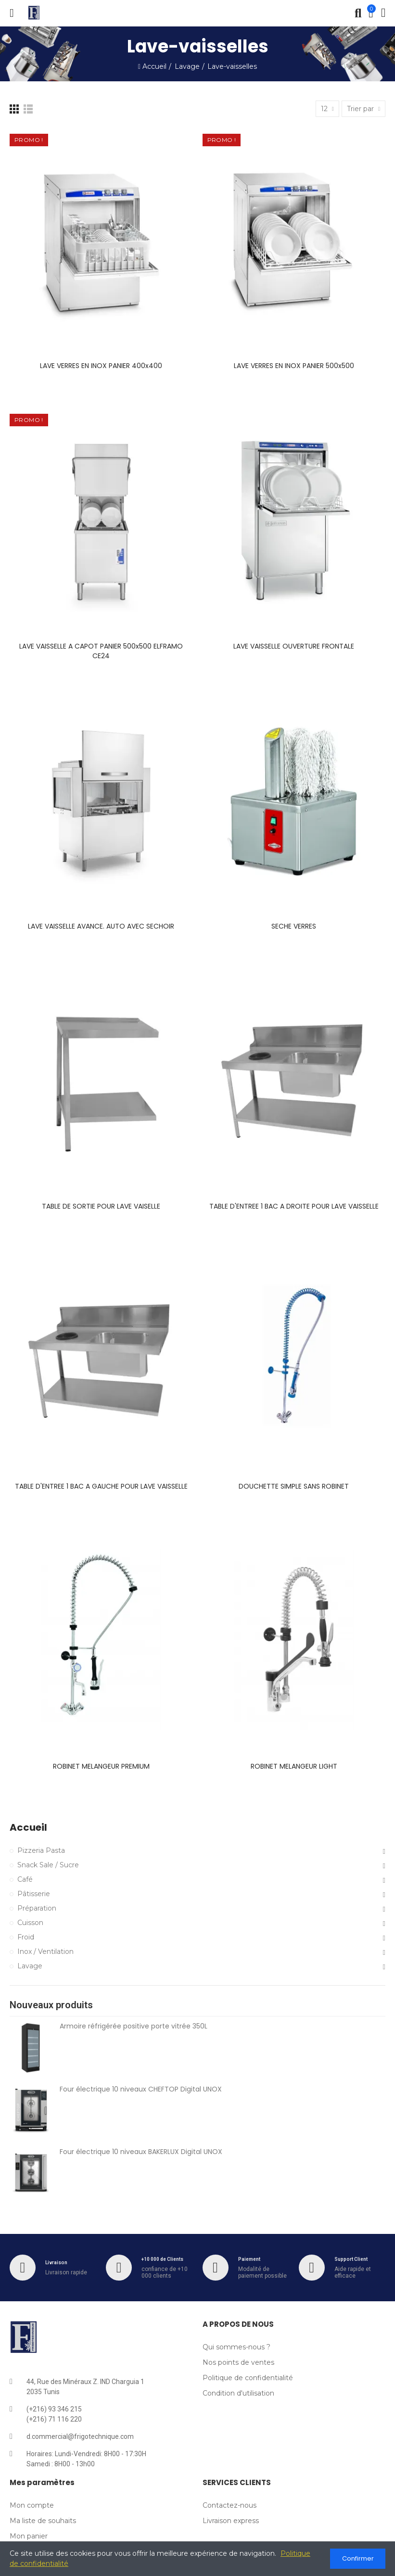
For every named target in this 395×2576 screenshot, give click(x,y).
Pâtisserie (33, 1893)
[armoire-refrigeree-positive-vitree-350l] (31, 2047)
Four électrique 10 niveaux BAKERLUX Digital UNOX (141, 2151)
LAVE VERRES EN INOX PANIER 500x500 (294, 365)
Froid (25, 1937)
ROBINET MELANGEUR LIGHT (294, 1766)
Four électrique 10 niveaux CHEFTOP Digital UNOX (141, 2089)
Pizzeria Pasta (41, 1850)
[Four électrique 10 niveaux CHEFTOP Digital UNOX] (31, 2110)
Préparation (36, 1908)
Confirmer (358, 2558)
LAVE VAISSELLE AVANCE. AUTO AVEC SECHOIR (101, 926)
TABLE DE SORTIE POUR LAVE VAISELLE (101, 1206)
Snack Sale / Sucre (48, 1865)
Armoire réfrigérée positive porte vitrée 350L (133, 2026)
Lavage (29, 1966)
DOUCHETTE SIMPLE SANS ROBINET (294, 1486)
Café (25, 1879)
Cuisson (30, 1922)
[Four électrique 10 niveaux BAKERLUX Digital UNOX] (31, 2173)
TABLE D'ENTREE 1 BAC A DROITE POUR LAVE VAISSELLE (294, 1206)
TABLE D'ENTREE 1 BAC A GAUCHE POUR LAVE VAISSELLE (101, 1486)
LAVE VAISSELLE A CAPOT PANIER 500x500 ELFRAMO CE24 (101, 651)
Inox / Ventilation (45, 1951)
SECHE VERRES (293, 926)
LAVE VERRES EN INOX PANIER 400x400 (101, 365)
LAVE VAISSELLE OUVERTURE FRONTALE (293, 646)
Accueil (28, 1828)
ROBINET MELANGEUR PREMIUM (101, 1766)
